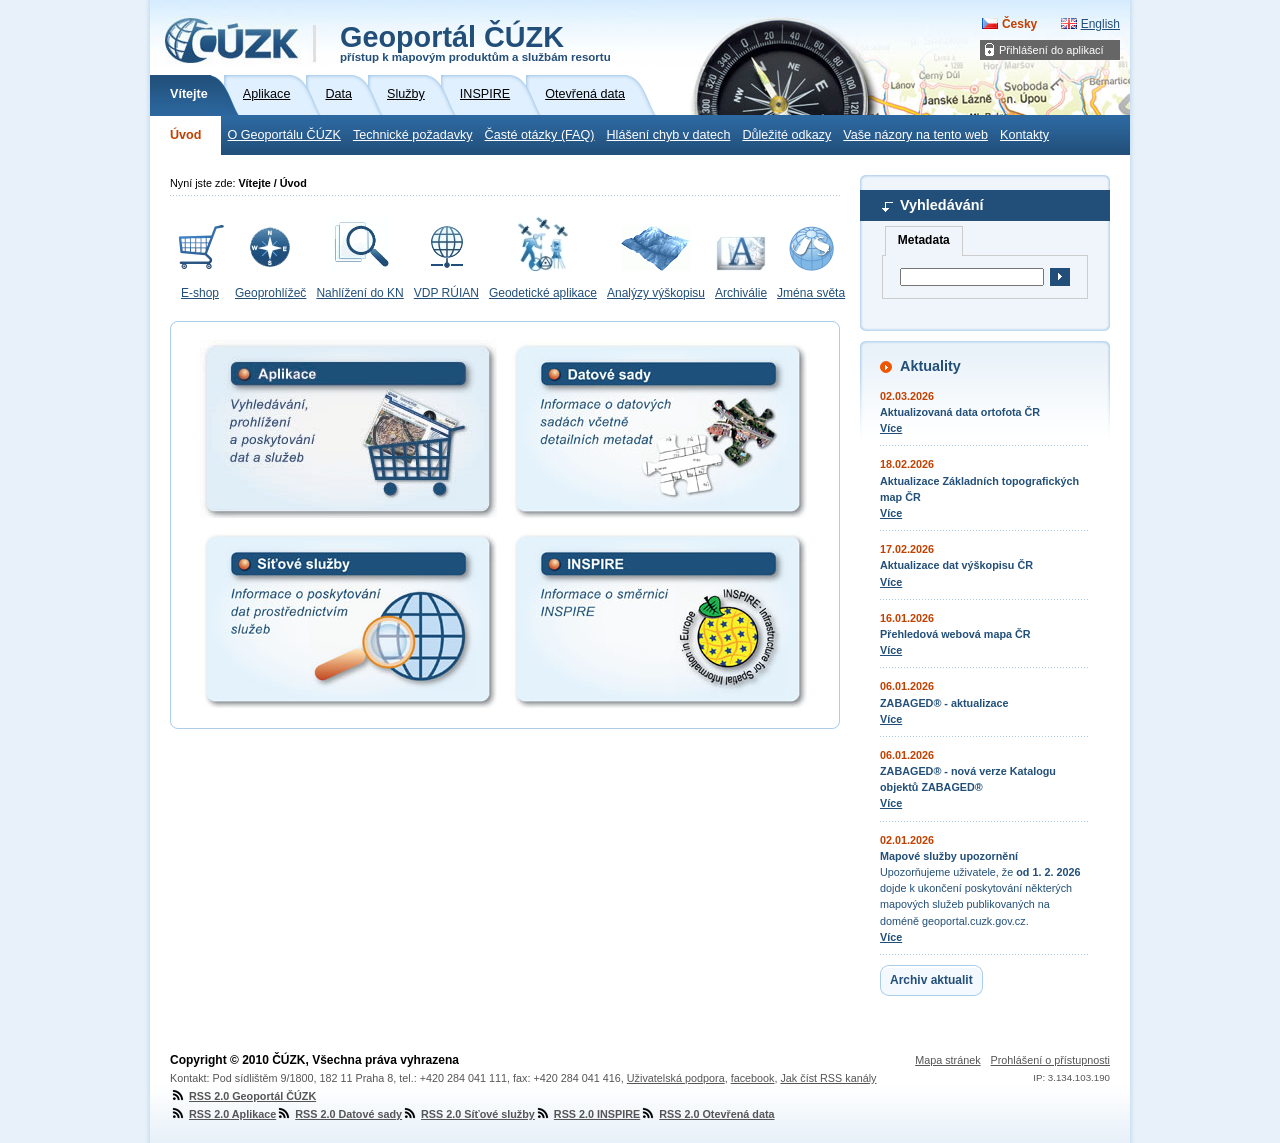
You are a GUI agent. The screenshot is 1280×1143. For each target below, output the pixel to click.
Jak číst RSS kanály (828, 1078)
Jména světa (811, 293)
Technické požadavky (413, 135)
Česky (1019, 24)
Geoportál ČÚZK (475, 42)
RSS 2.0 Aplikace (223, 1114)
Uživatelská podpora (676, 1078)
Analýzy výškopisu (656, 293)
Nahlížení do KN (359, 293)
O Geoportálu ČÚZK (283, 135)
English (1100, 24)
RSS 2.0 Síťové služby (468, 1114)
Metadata (924, 240)
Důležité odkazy (786, 135)
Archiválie (741, 293)
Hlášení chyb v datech (668, 135)
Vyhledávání (941, 205)
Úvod (185, 135)
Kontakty (1024, 135)
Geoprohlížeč (270, 293)
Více (891, 428)
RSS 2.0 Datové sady (339, 1114)
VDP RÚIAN (446, 293)
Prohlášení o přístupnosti (1050, 1060)
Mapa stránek (947, 1060)
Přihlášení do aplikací (1051, 50)
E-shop (200, 293)
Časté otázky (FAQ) (540, 135)
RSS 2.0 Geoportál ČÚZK (243, 1096)
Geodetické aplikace (543, 293)
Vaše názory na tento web (915, 135)
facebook (753, 1078)
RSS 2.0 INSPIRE (587, 1114)
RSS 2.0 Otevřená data (707, 1114)
